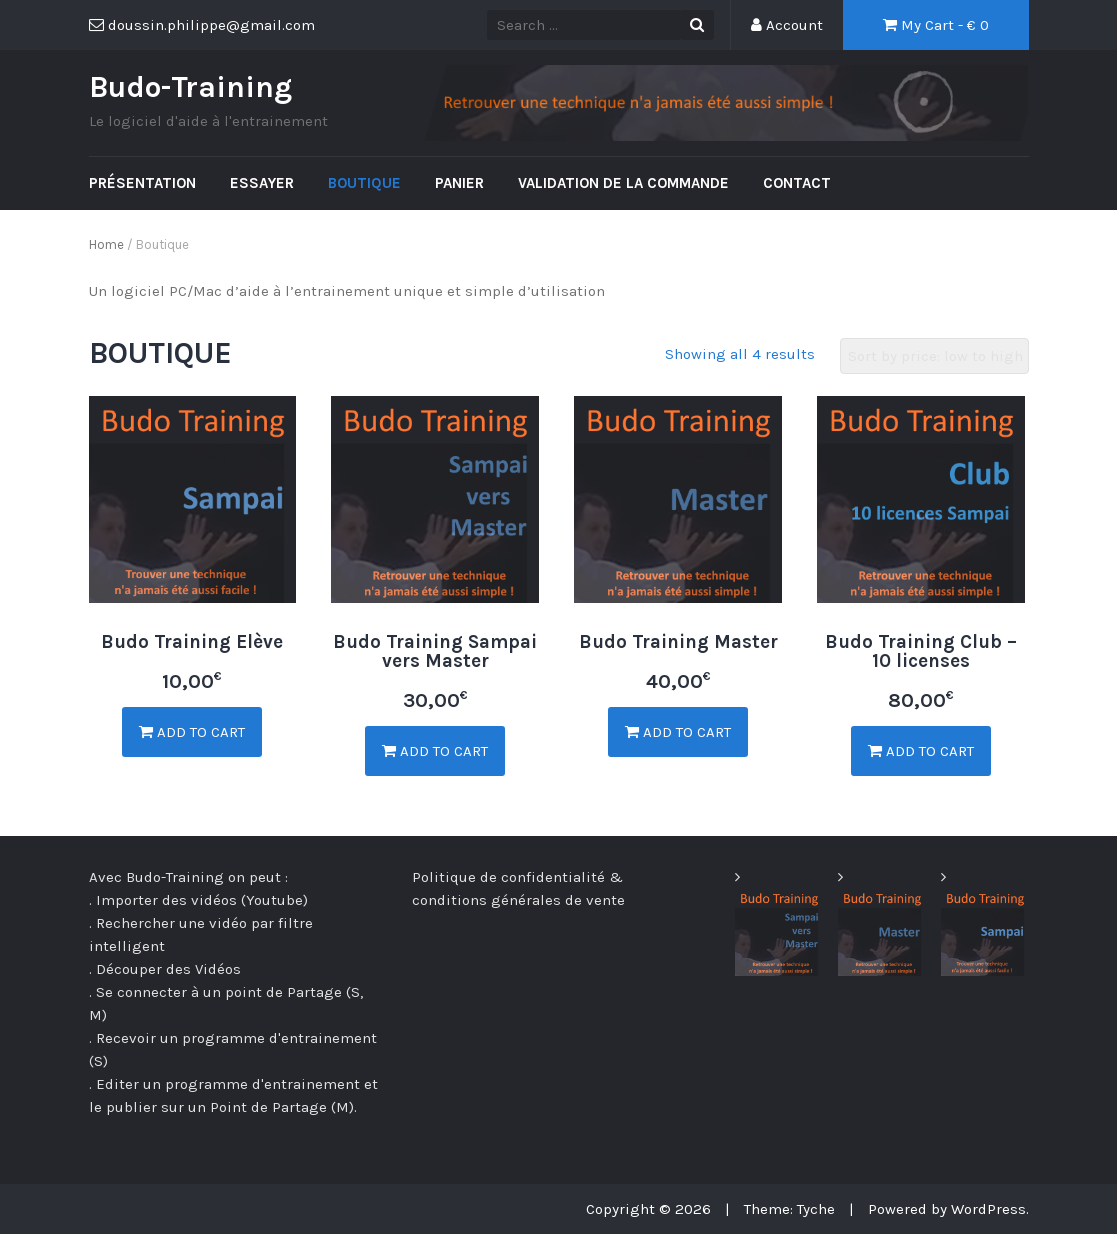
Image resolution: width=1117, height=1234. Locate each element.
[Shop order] (934, 356)
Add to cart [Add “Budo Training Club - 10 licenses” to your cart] (921, 751)
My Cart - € (936, 25)
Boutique (364, 183)
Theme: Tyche (789, 1209)
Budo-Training (190, 87)
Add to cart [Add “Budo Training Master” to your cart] (678, 732)
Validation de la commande (623, 183)
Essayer (262, 183)
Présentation (142, 183)
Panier (459, 183)
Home (106, 244)
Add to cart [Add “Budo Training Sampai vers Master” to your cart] (435, 751)
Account (787, 25)
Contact (797, 183)
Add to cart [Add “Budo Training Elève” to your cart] (192, 732)
